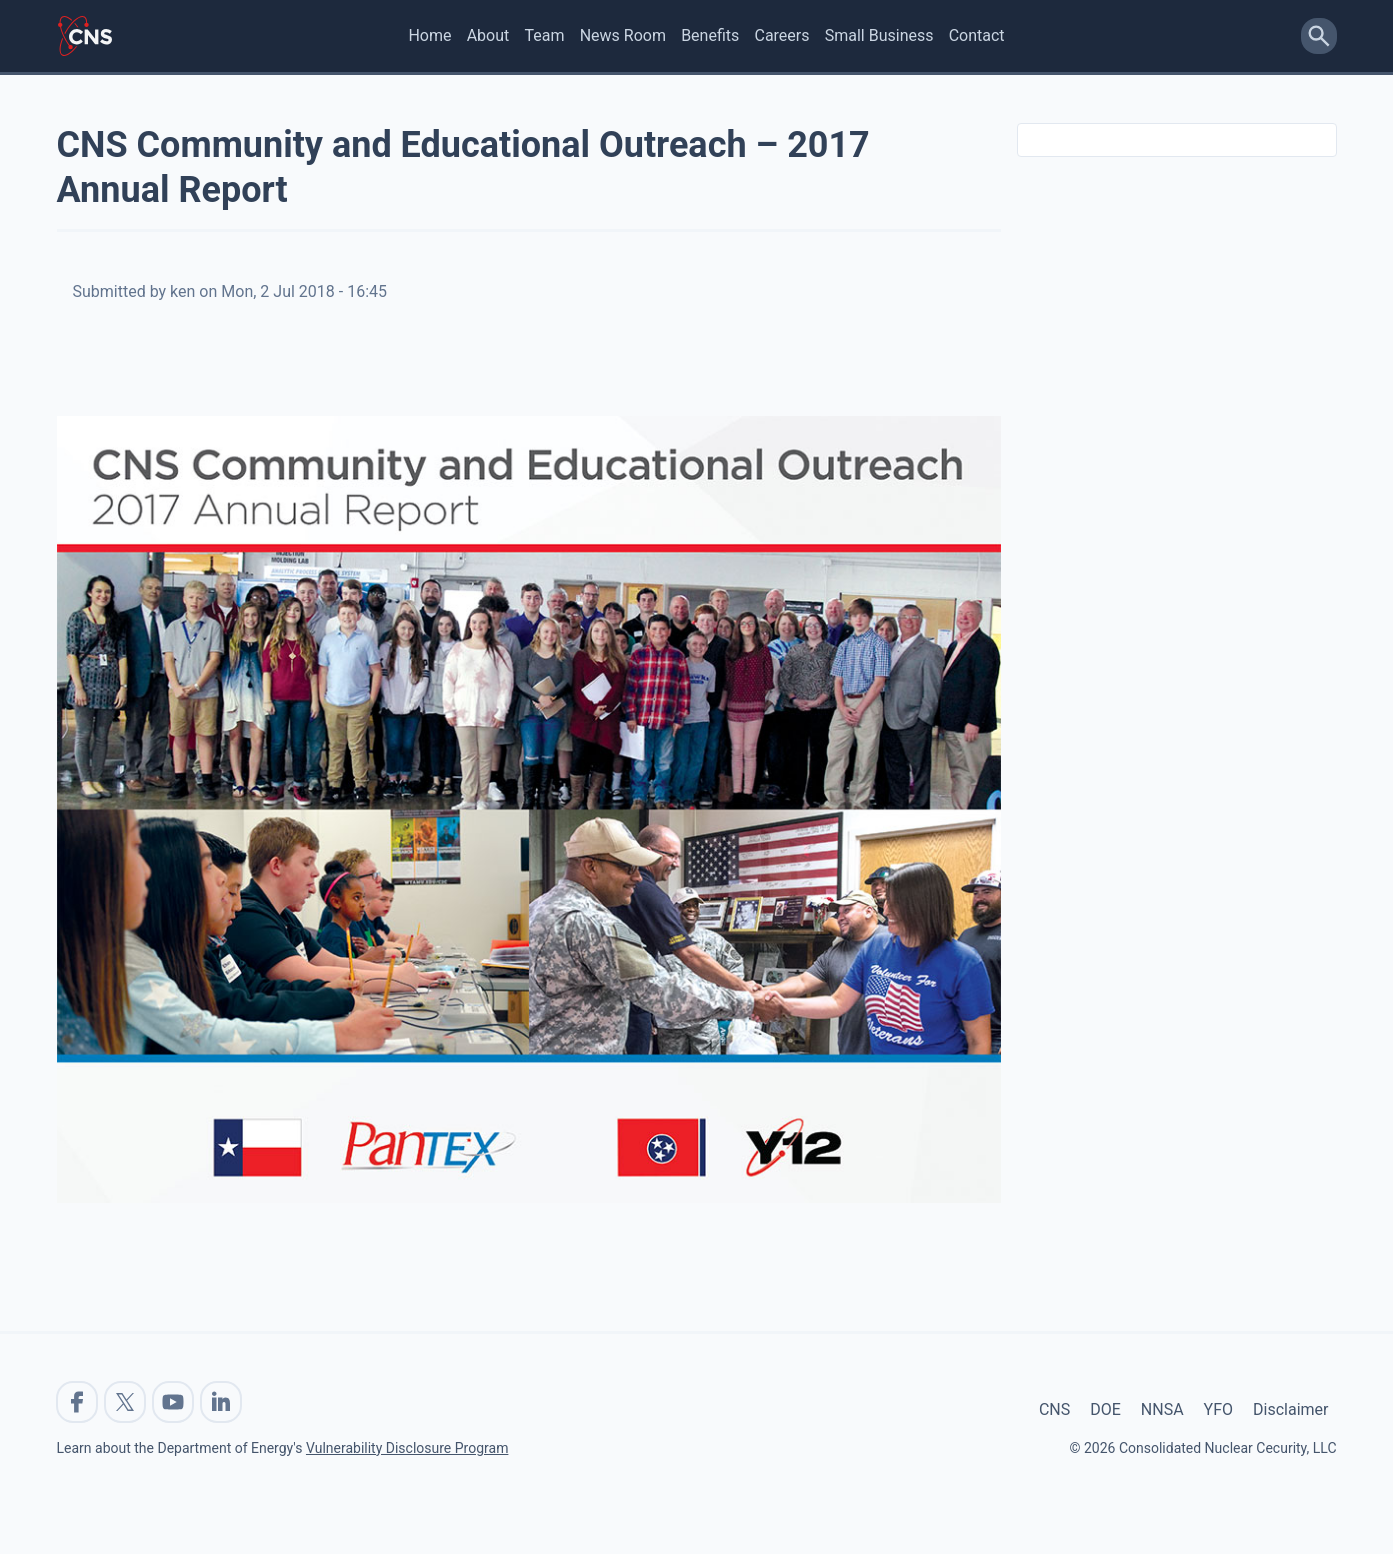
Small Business (879, 35)
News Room (623, 35)
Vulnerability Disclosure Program (407, 1448)
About (488, 35)
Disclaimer (1290, 1409)
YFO (1218, 1409)
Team (544, 35)
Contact (977, 35)
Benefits (710, 35)
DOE (1105, 1409)
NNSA (1162, 1409)
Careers (781, 35)
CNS (1054, 1409)
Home (429, 35)
